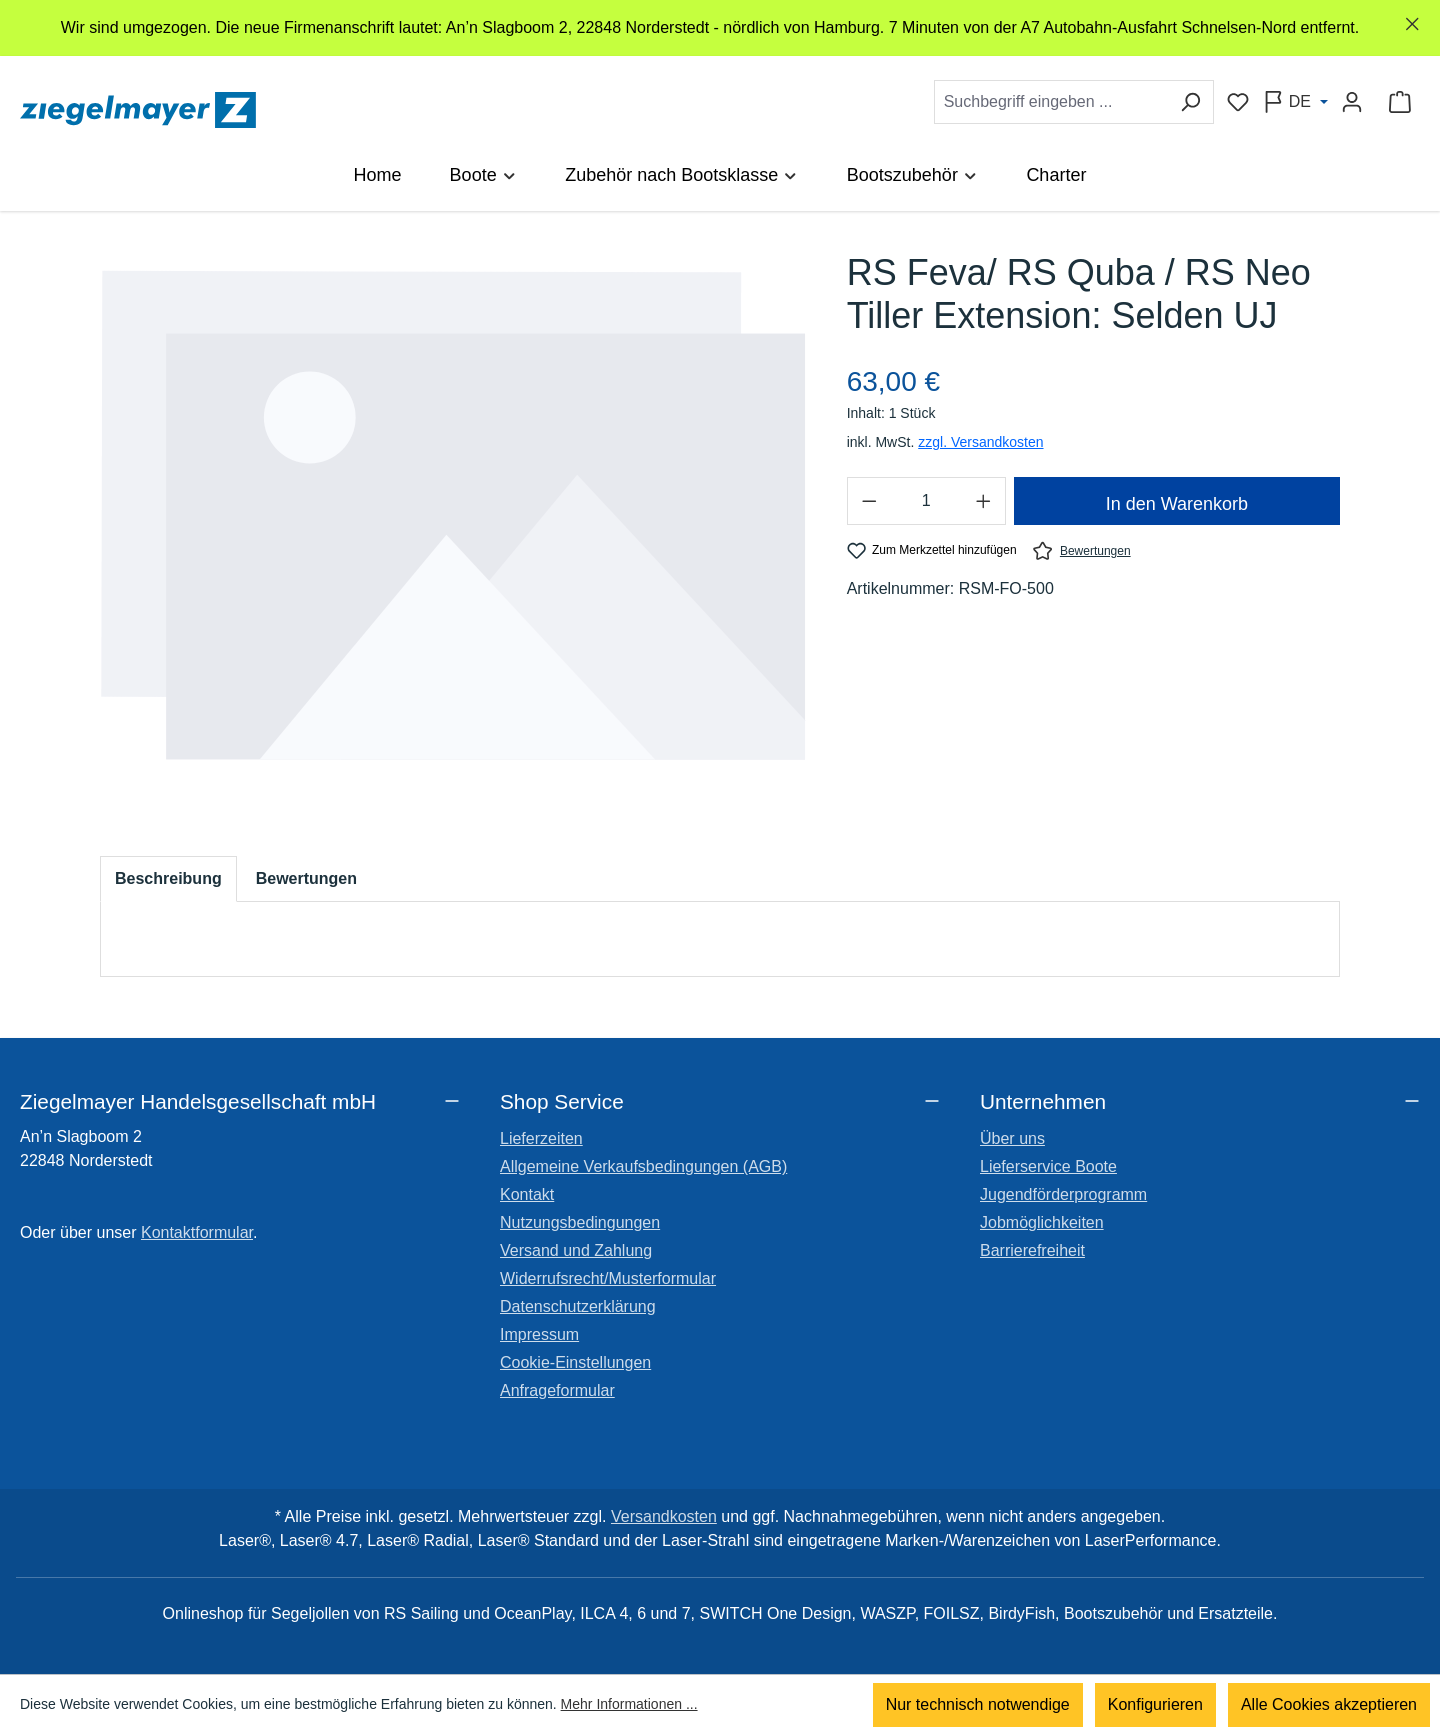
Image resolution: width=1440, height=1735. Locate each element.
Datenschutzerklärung (578, 1306)
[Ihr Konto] (1352, 102)
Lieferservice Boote (1048, 1166)
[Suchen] (1190, 102)
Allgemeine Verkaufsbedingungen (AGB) (643, 1166)
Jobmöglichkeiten (1042, 1222)
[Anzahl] (926, 501)
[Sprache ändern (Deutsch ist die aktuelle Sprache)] (1295, 102)
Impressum (539, 1334)
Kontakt (527, 1194)
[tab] (168, 879)
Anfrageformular (557, 1390)
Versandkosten (664, 1516)
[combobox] (1051, 102)
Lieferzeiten (541, 1138)
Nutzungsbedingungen (580, 1222)
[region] (720, 28)
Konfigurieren (1155, 1704)
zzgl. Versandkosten (980, 442)
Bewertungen (1082, 550)
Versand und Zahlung (576, 1250)
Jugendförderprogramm (1063, 1194)
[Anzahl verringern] (869, 501)
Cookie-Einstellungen (575, 1362)
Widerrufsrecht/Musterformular (608, 1278)
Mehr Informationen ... (629, 1705)
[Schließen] (1412, 24)
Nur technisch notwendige (978, 1704)
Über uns (1012, 1138)
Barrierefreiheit (1032, 1250)
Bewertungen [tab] (306, 878)
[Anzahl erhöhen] (984, 501)
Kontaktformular (197, 1232)
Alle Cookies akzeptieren (1329, 1704)
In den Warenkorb (1177, 504)
